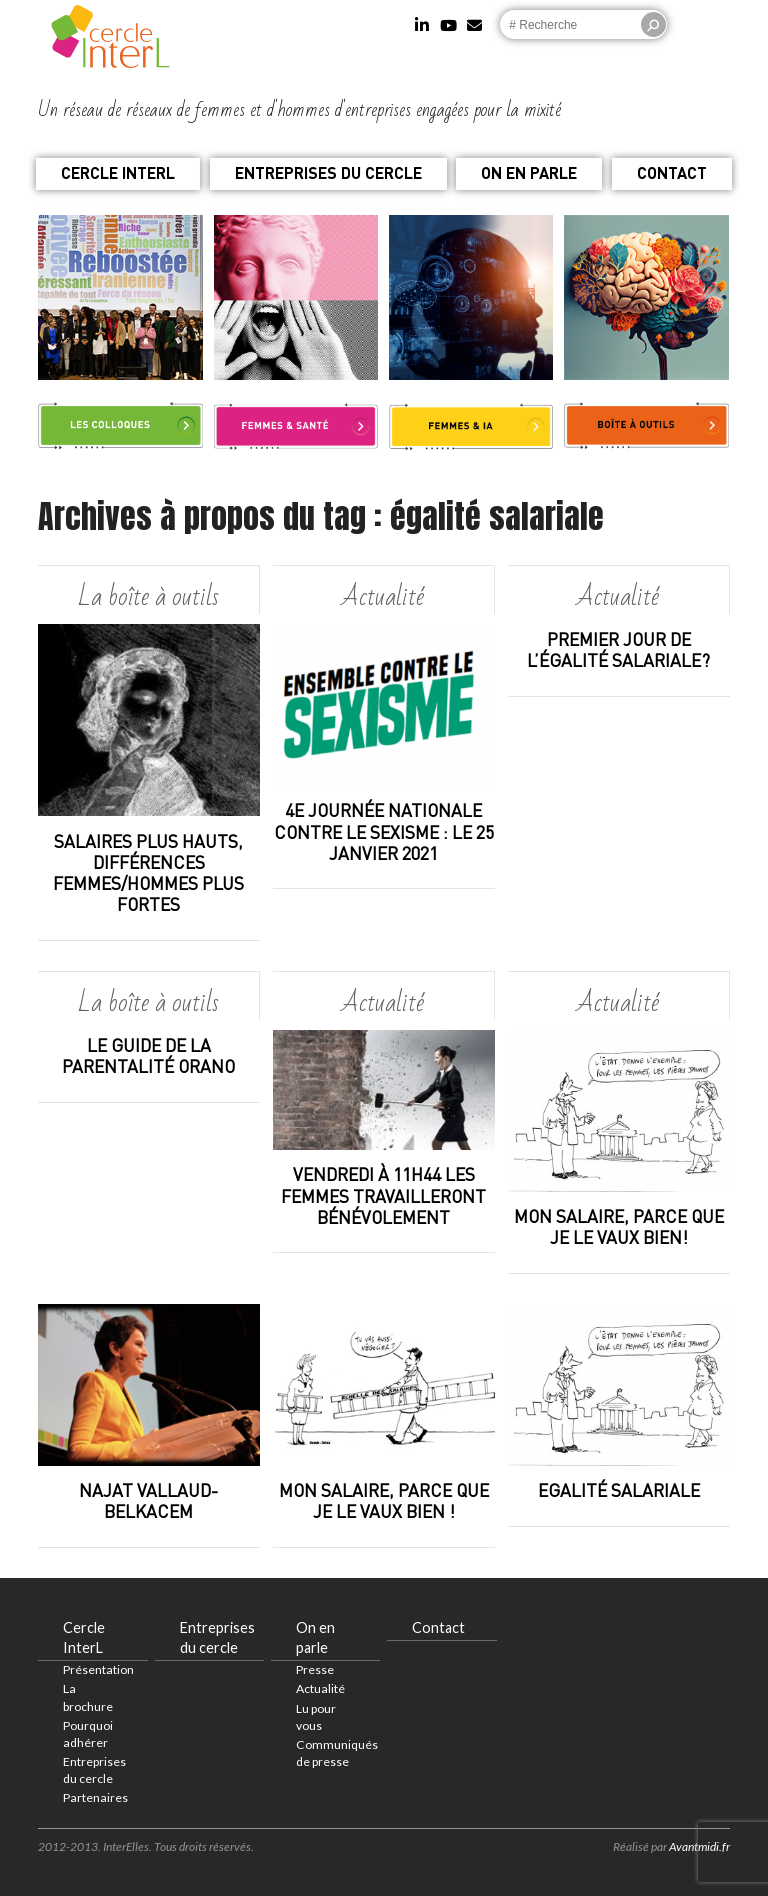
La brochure (88, 1697)
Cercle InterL (118, 172)
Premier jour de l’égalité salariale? (618, 650)
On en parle (529, 172)
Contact (672, 172)
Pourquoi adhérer (88, 1734)
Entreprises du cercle (328, 172)
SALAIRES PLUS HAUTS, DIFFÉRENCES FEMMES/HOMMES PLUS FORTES (148, 873)
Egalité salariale (619, 1490)
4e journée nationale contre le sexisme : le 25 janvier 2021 (384, 831)
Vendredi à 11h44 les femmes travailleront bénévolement (383, 1195)
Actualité (320, 1688)
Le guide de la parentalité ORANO (148, 1056)
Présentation (98, 1669)
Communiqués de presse (337, 1753)
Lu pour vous (316, 1717)
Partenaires (95, 1797)
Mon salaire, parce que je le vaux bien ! (384, 1501)
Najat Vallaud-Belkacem (148, 1501)
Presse (315, 1669)
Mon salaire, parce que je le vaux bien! (619, 1227)
